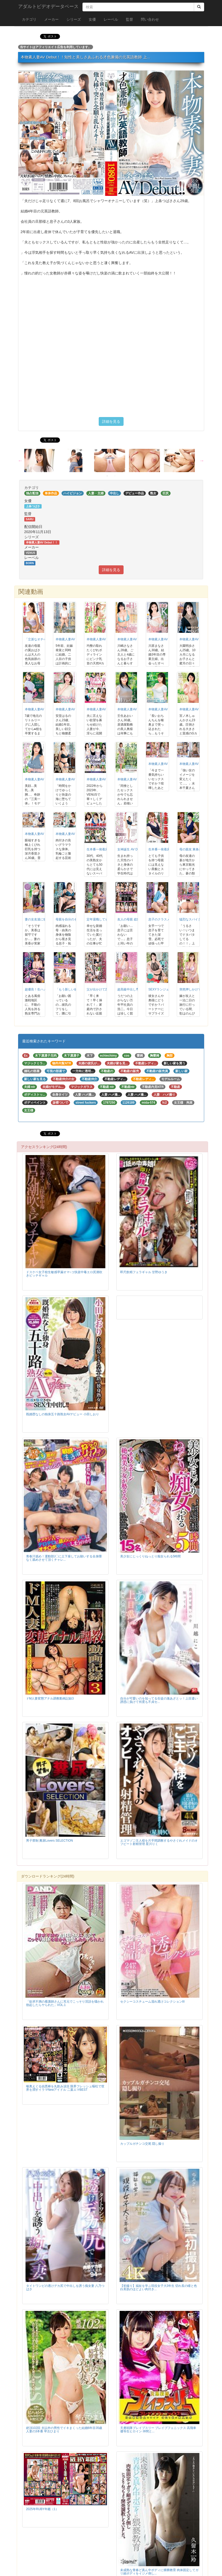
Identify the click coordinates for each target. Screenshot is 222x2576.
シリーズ (73, 19)
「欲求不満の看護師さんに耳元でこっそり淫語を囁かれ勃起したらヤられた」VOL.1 (65, 2003)
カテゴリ (29, 19)
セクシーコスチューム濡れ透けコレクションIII (152, 2001)
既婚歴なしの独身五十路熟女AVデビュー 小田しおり (62, 1414)
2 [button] (115, 476)
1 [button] (107, 476)
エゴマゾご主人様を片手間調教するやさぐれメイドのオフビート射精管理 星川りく (159, 1842)
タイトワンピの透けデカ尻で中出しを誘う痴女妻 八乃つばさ (65, 2287)
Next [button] (201, 460)
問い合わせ (150, 19)
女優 (92, 19)
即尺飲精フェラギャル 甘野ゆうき (143, 1272)
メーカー (51, 19)
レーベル (111, 19)
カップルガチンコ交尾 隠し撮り (142, 2144)
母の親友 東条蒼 (190, 849)
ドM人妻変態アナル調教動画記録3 (50, 1698)
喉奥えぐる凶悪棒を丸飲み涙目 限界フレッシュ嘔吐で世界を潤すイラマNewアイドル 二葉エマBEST (65, 2088)
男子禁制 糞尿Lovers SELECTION (49, 1840)
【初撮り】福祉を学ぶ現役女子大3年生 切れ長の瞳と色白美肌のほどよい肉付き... (158, 2287)
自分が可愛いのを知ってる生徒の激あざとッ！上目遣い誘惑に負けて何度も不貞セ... (159, 1700)
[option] (41, 460)
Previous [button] (20, 460)
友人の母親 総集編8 (131, 919)
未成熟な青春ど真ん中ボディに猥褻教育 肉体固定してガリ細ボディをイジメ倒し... (159, 2571)
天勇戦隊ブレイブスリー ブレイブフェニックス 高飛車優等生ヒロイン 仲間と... (158, 2429)
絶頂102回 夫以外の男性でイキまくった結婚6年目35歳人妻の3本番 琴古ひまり (64, 2429)
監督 (129, 19)
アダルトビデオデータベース (48, 6)
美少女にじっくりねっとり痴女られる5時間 (150, 1556)
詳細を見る (111, 421)
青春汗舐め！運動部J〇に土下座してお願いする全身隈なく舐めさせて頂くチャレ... (64, 1558)
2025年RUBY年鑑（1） (42, 2509)
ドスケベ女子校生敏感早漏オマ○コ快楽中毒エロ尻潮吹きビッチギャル (64, 1273)
